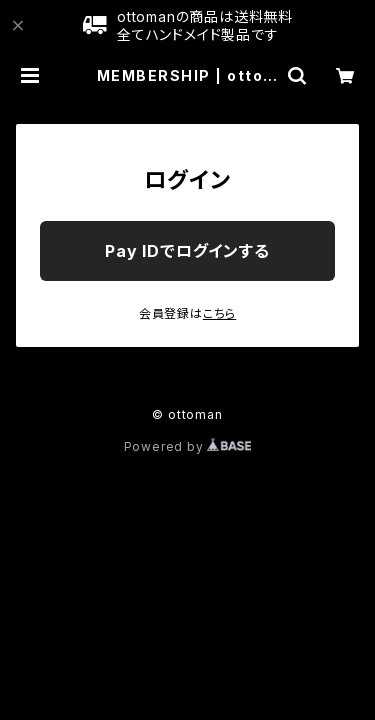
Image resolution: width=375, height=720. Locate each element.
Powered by (188, 446)
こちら (219, 313)
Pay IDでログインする (187, 251)
